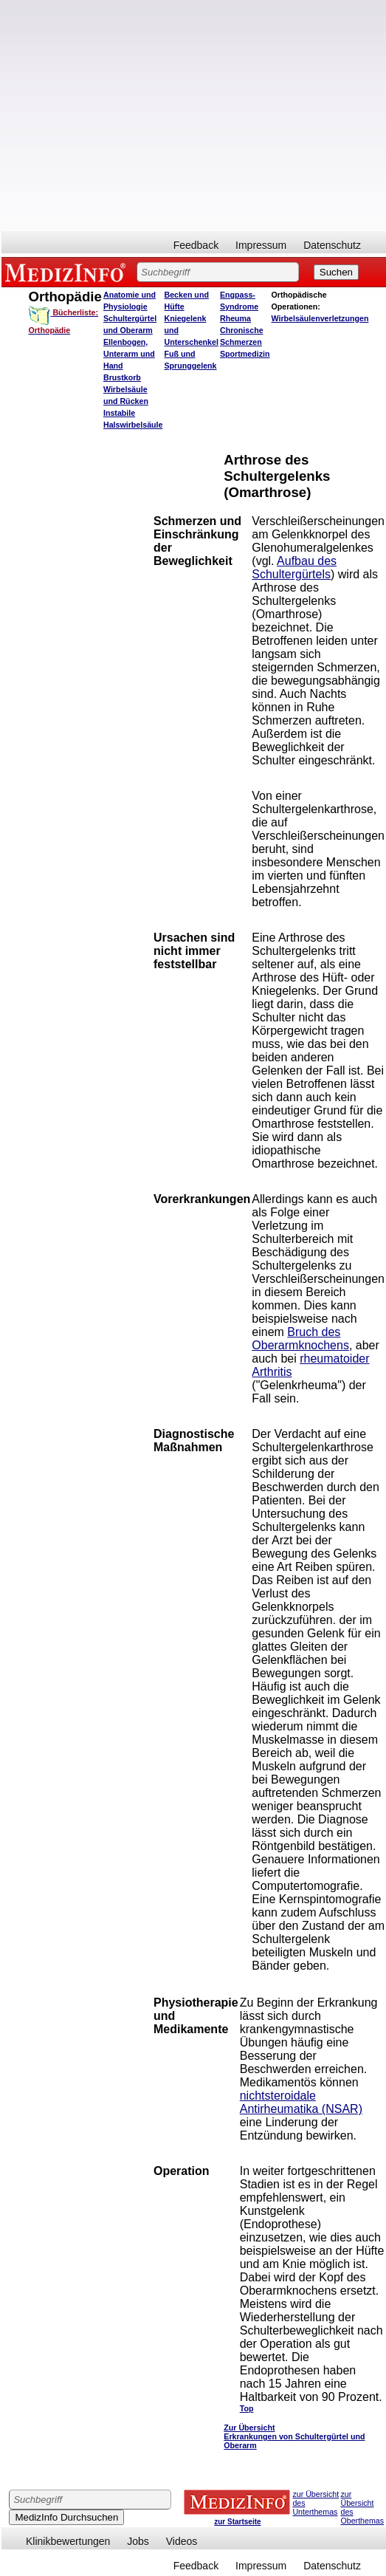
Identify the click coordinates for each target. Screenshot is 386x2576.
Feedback (195, 245)
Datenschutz (332, 245)
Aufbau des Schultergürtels (294, 567)
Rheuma (235, 318)
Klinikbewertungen (68, 2541)
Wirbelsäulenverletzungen (319, 318)
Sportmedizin (245, 353)
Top (247, 2408)
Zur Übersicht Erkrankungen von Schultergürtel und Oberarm (294, 2436)
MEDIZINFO (67, 272)
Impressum (260, 245)
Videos (182, 2541)
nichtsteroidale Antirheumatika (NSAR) (301, 2102)
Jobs (138, 2541)
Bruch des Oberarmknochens (300, 1339)
